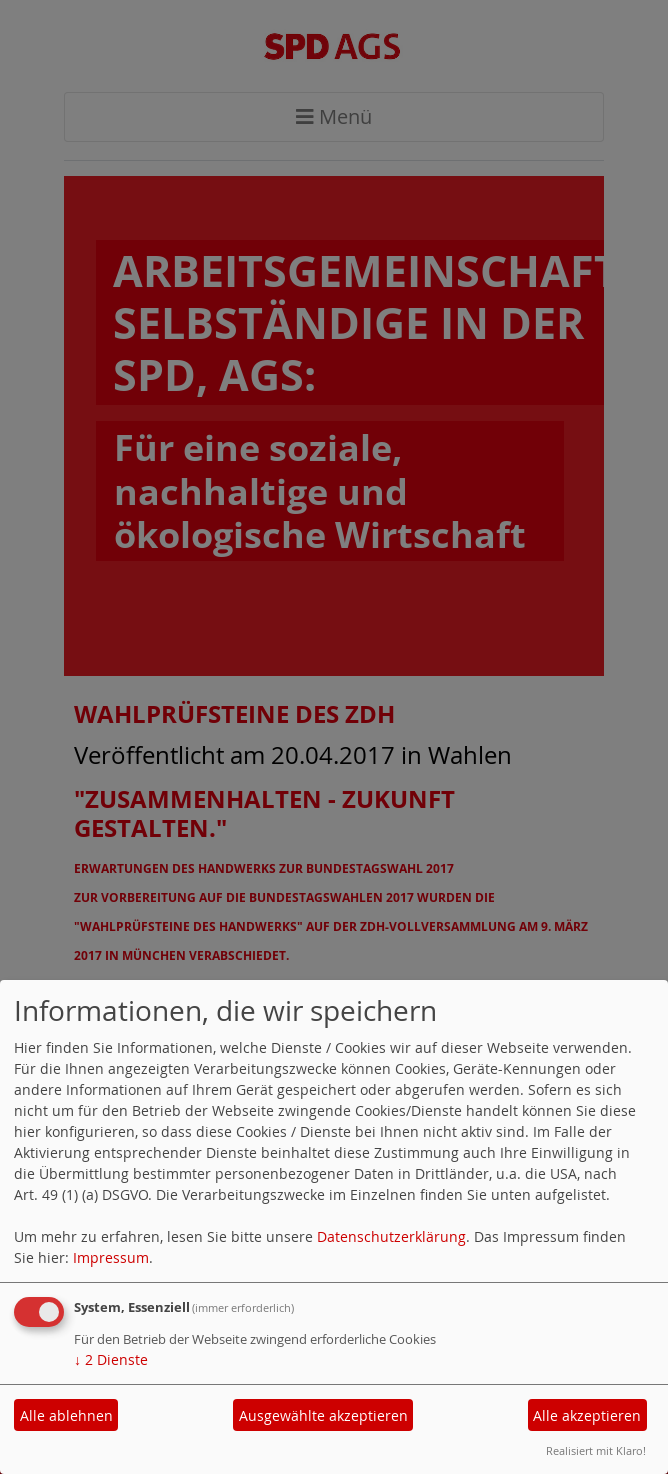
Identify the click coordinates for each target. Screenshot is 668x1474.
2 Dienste (111, 1359)
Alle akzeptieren (587, 1415)
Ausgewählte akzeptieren (323, 1415)
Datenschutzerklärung (391, 1236)
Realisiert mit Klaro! (596, 1450)
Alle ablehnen (66, 1415)
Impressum (111, 1257)
